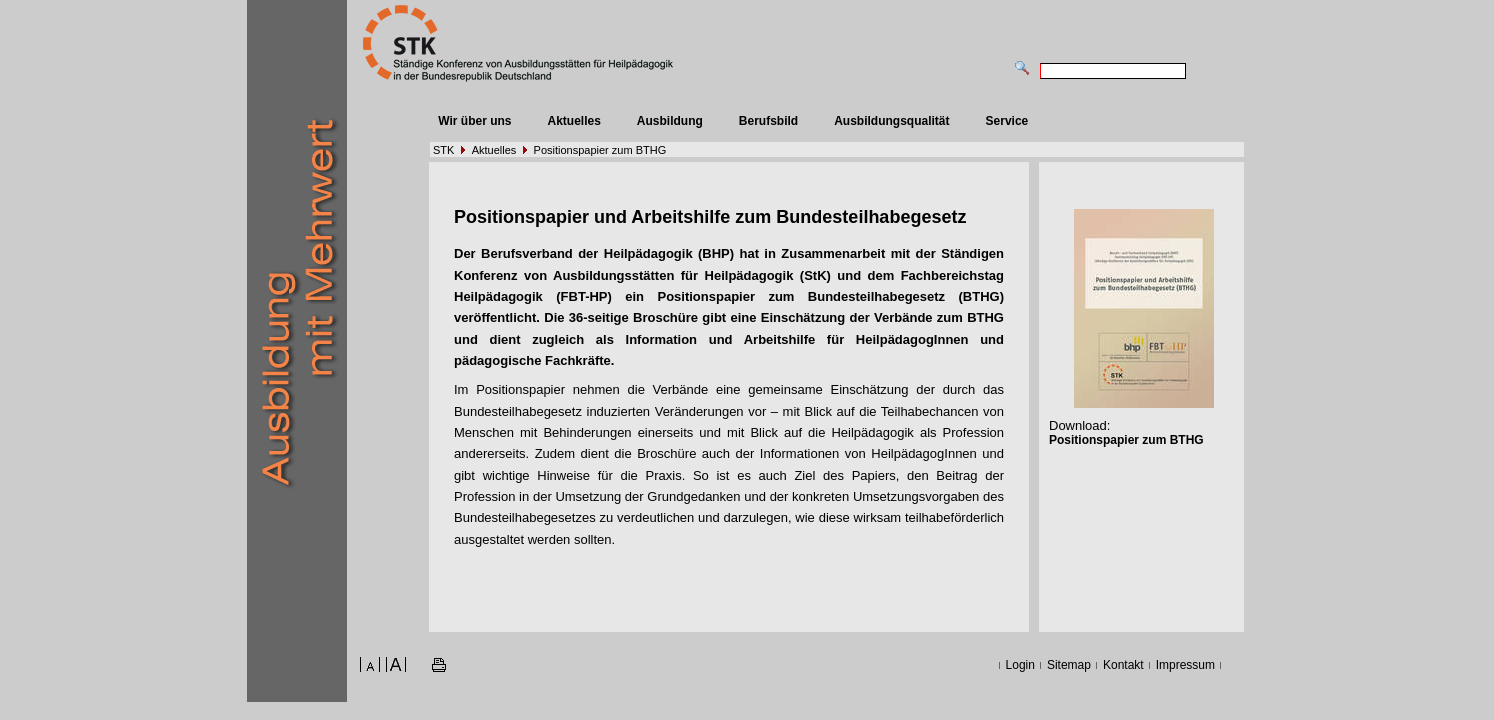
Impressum (1185, 665)
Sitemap (1069, 665)
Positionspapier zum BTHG (600, 150)
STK (443, 150)
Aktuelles (573, 121)
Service (1007, 121)
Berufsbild (768, 121)
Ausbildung (670, 121)
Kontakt (1123, 665)
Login (1020, 665)
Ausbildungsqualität (891, 121)
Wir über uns (474, 121)
